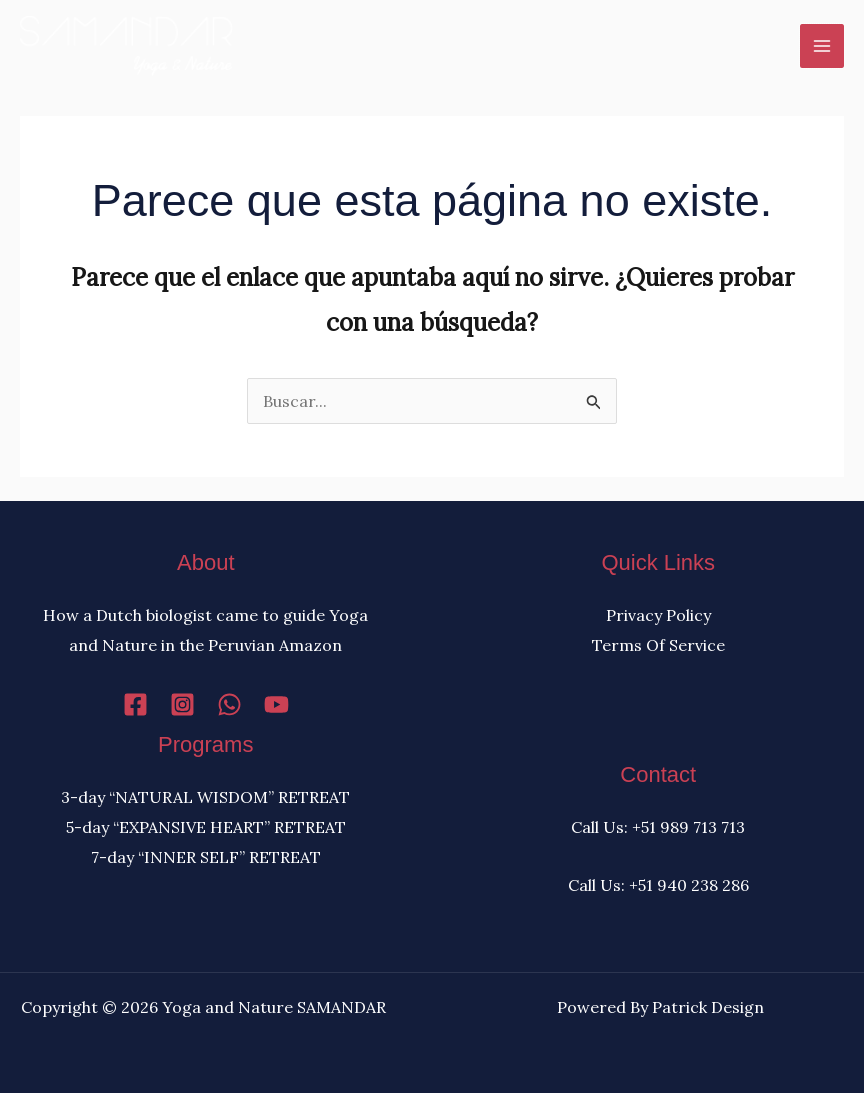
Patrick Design (708, 1007)
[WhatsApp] (229, 704)
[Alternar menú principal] (822, 46)
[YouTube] (276, 704)
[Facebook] (135, 704)
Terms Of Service (658, 645)
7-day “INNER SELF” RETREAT (206, 857)
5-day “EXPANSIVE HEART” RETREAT (206, 827)
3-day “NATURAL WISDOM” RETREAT (205, 797)
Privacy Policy (658, 615)
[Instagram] (182, 704)
